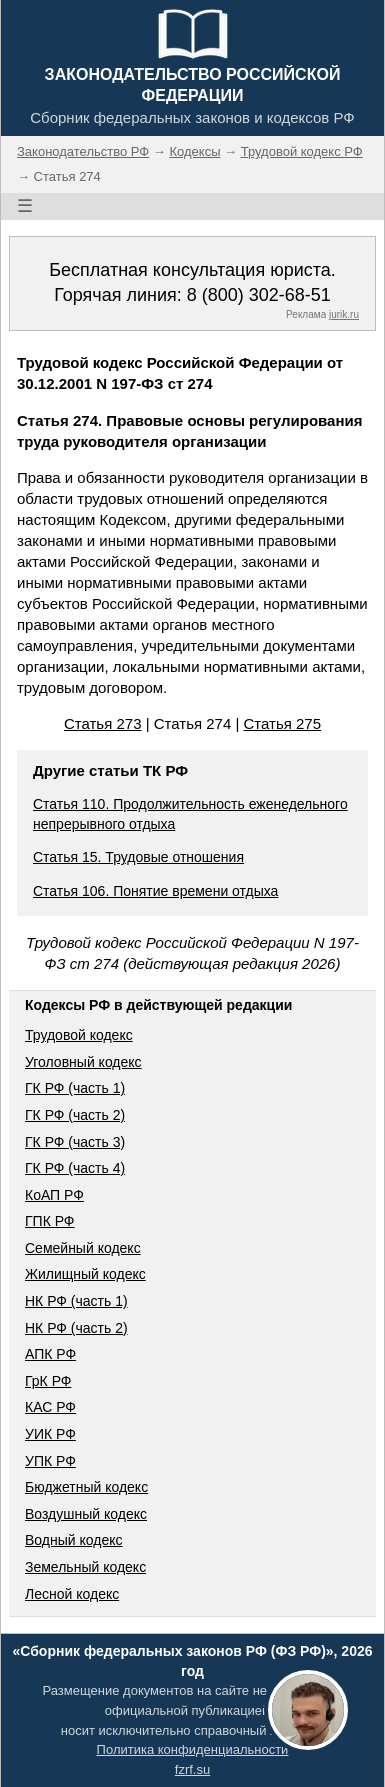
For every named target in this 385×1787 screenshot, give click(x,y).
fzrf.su (192, 1769)
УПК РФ (50, 1461)
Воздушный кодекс (86, 1514)
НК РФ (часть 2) (76, 1328)
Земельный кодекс (85, 1567)
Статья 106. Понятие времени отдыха (155, 891)
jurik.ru (344, 314)
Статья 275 (283, 723)
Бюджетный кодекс (86, 1487)
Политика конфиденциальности (193, 1749)
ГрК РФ (48, 1381)
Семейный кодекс (83, 1248)
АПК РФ (50, 1354)
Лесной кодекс (72, 1594)
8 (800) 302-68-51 (259, 295)
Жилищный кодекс (85, 1274)
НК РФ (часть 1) (76, 1301)
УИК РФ (50, 1434)
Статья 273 (103, 723)
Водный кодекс (74, 1540)
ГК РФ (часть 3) (75, 1142)
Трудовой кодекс (79, 1035)
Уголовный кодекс (83, 1062)
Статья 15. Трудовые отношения (138, 857)
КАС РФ (50, 1407)
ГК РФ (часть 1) (75, 1088)
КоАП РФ (54, 1195)
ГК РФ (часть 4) (75, 1168)
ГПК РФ (50, 1221)
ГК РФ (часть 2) (75, 1115)
